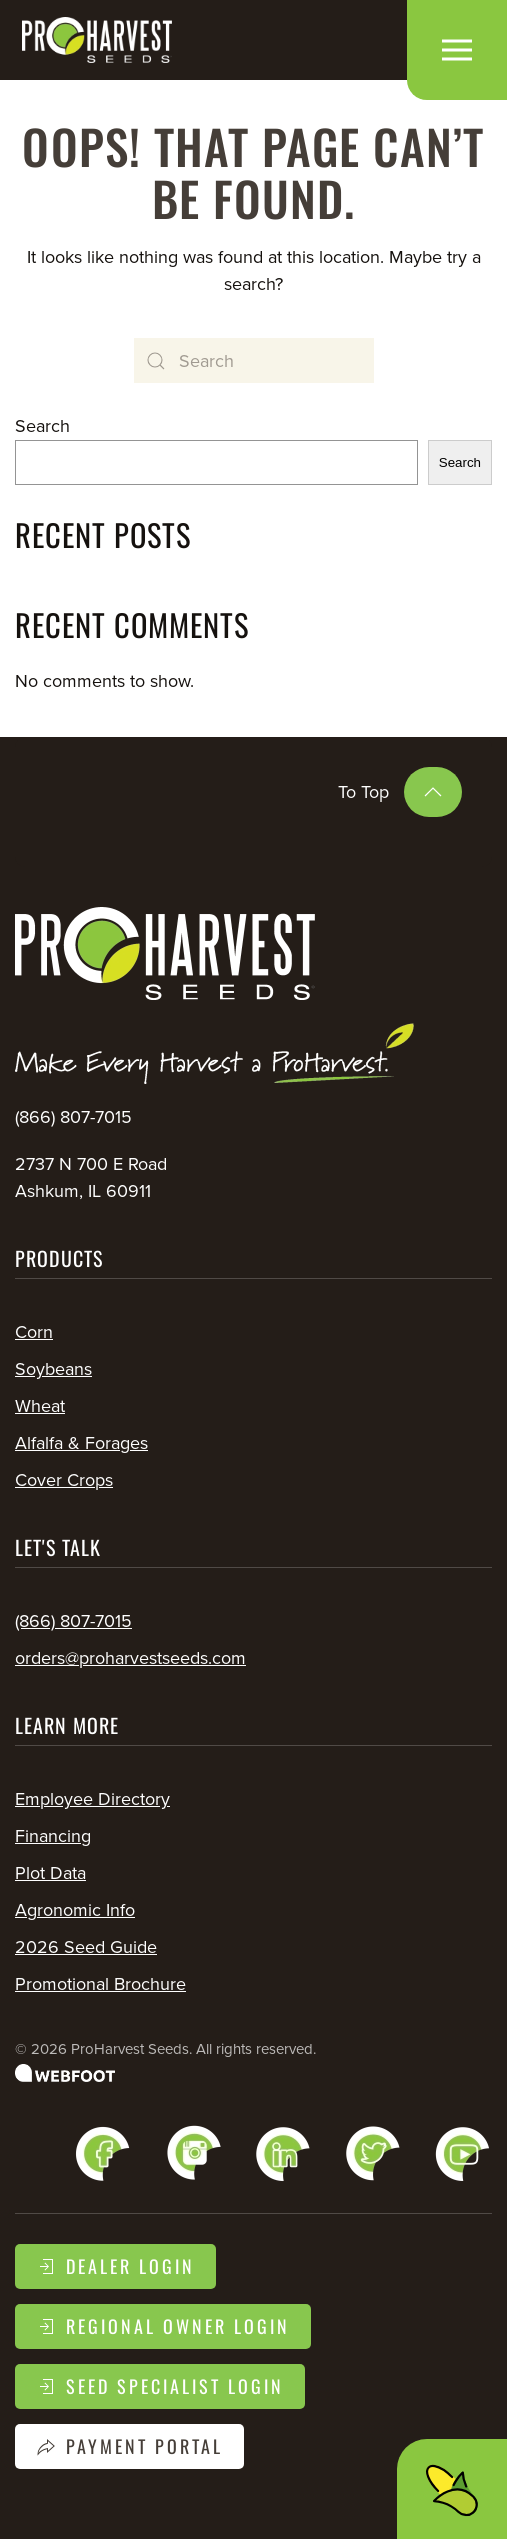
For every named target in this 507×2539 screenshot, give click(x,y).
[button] (457, 50)
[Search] (254, 360)
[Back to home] (93, 40)
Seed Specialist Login (160, 2386)
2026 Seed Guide (86, 1947)
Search (42, 426)
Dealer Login (115, 2266)
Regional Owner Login (163, 2326)
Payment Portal (129, 2446)
